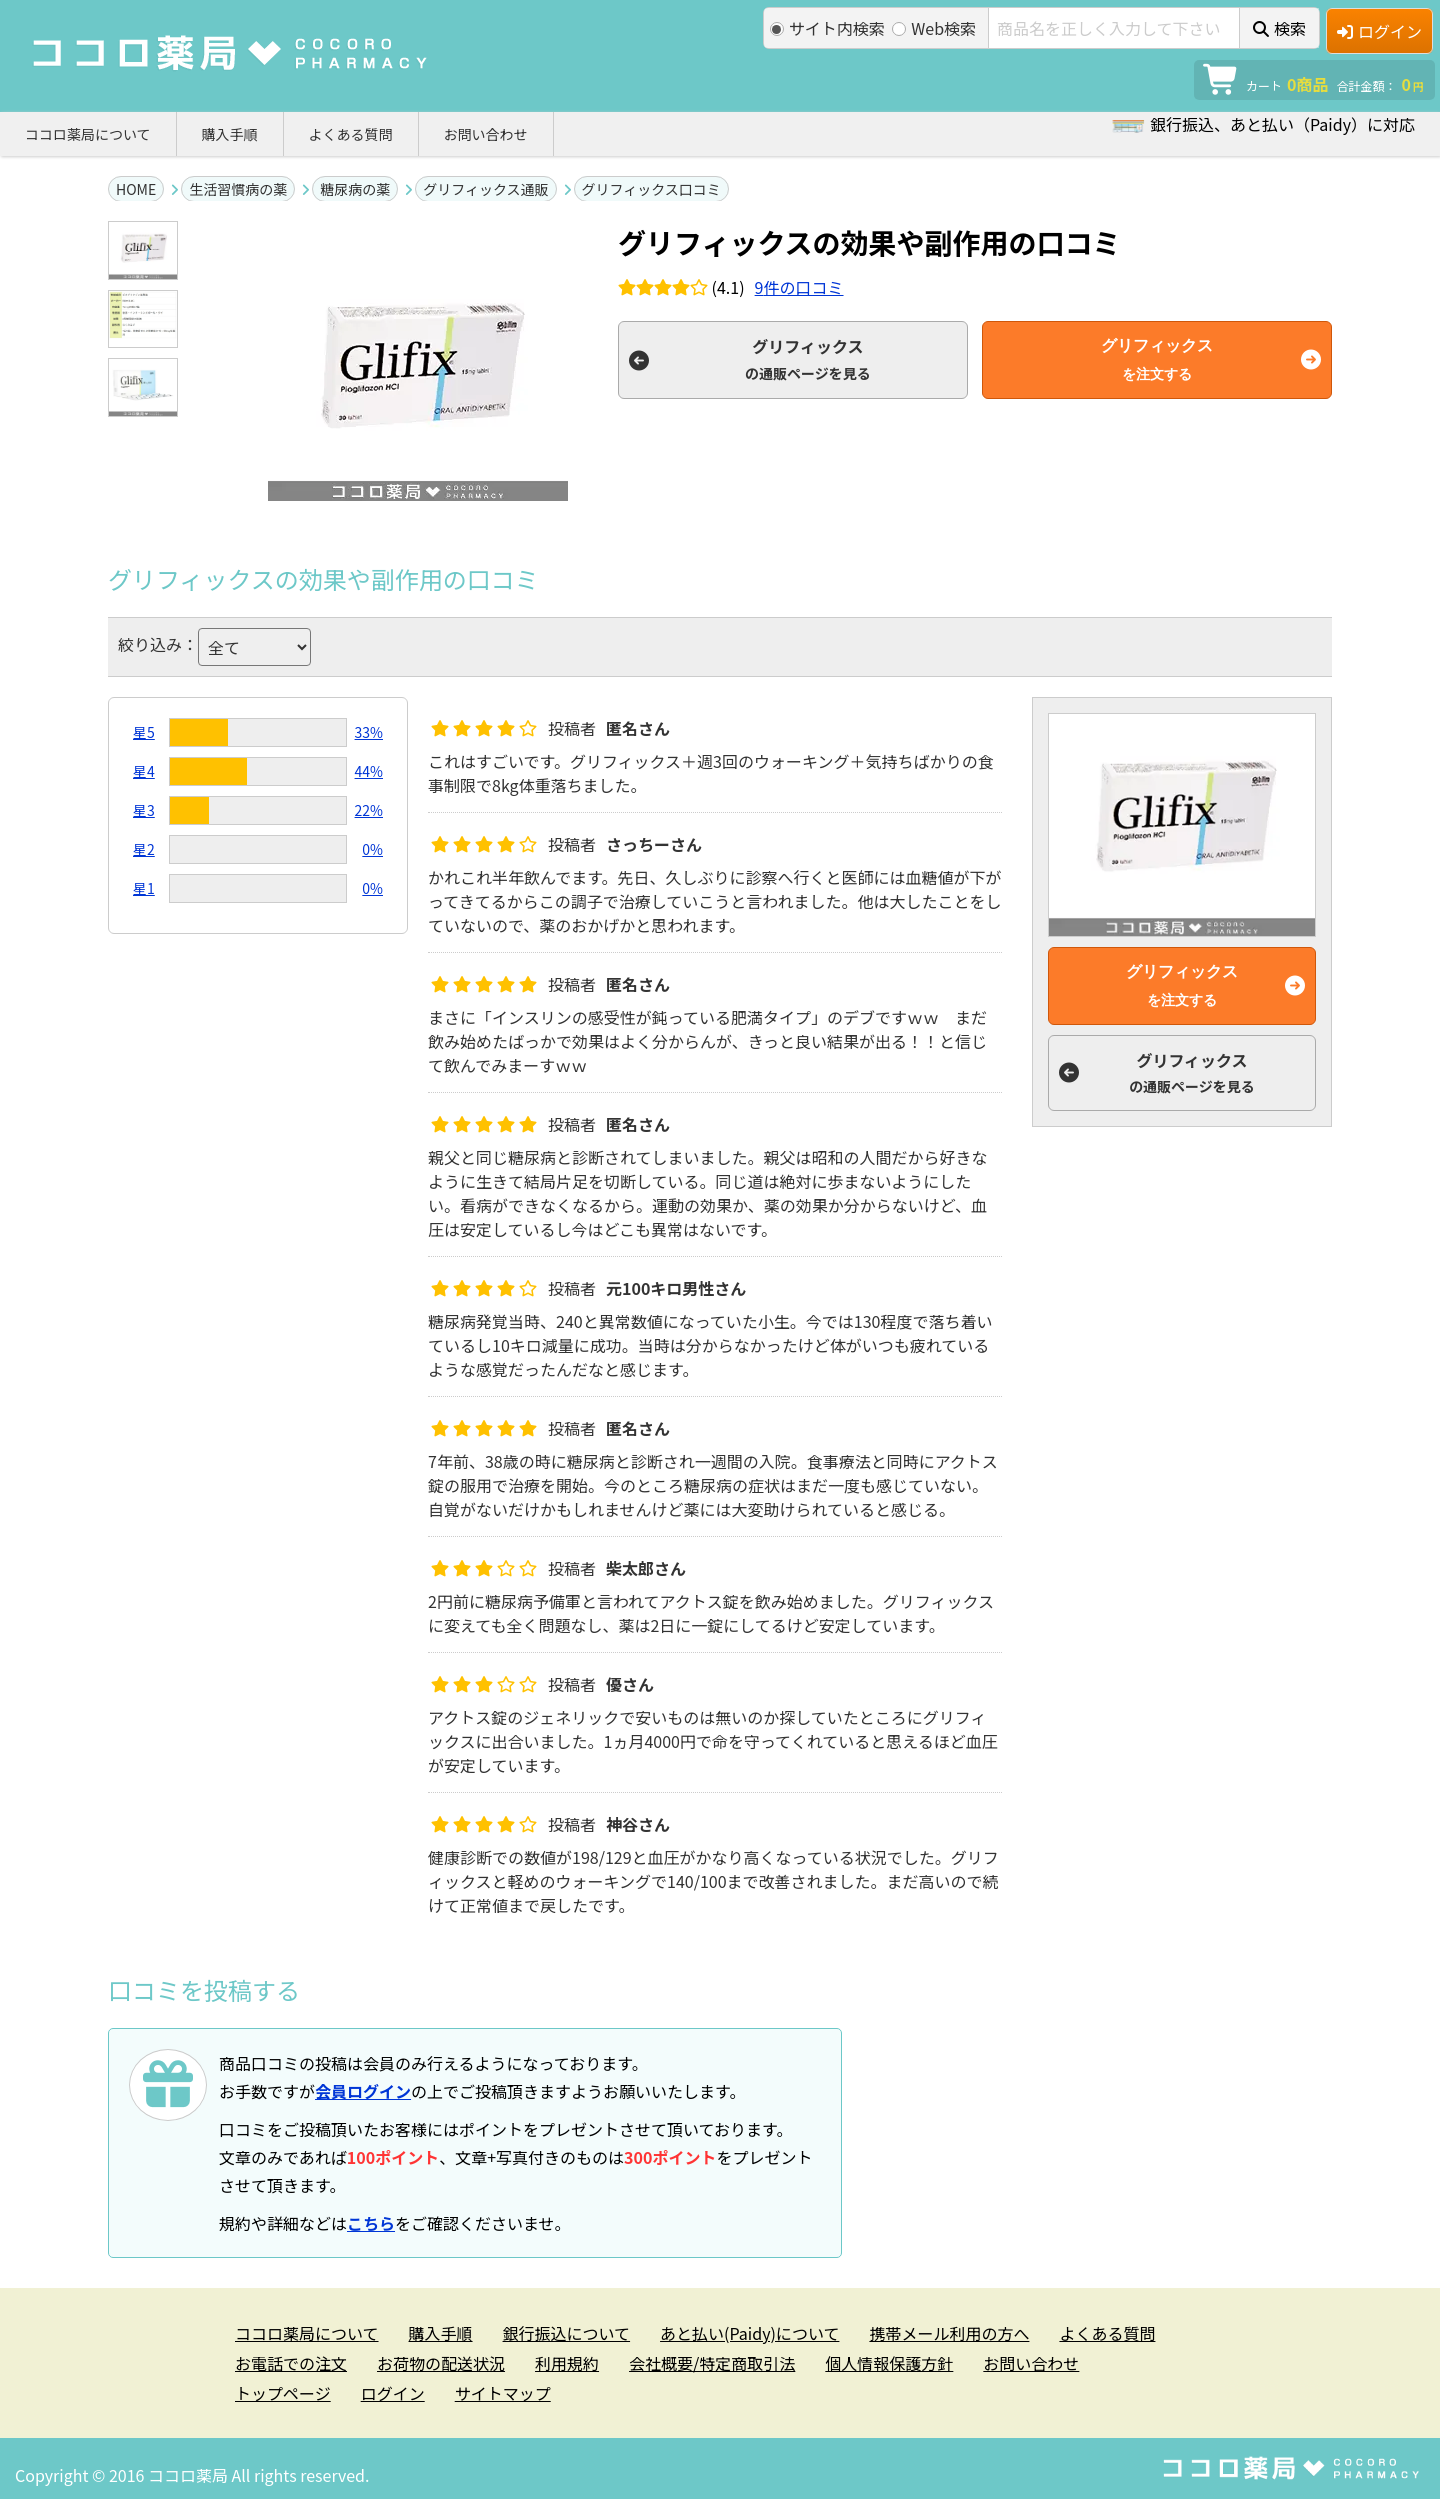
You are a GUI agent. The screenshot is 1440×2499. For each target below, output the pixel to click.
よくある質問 (351, 134)
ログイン (1379, 31)
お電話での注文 (291, 2363)
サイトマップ (503, 2393)
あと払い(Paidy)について (749, 2333)
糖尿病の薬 (355, 189)
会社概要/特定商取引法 (712, 2363)
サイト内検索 (827, 28)
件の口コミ (799, 287)
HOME (136, 189)
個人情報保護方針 (889, 2363)
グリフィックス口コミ (651, 189)
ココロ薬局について (88, 134)
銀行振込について (567, 2333)
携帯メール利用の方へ (949, 2333)
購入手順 (230, 134)
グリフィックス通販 (485, 189)
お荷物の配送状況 (441, 2363)
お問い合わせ (486, 134)
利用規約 (567, 2363)
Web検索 (934, 28)
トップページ (283, 2393)
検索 (1279, 28)
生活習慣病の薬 (238, 189)
